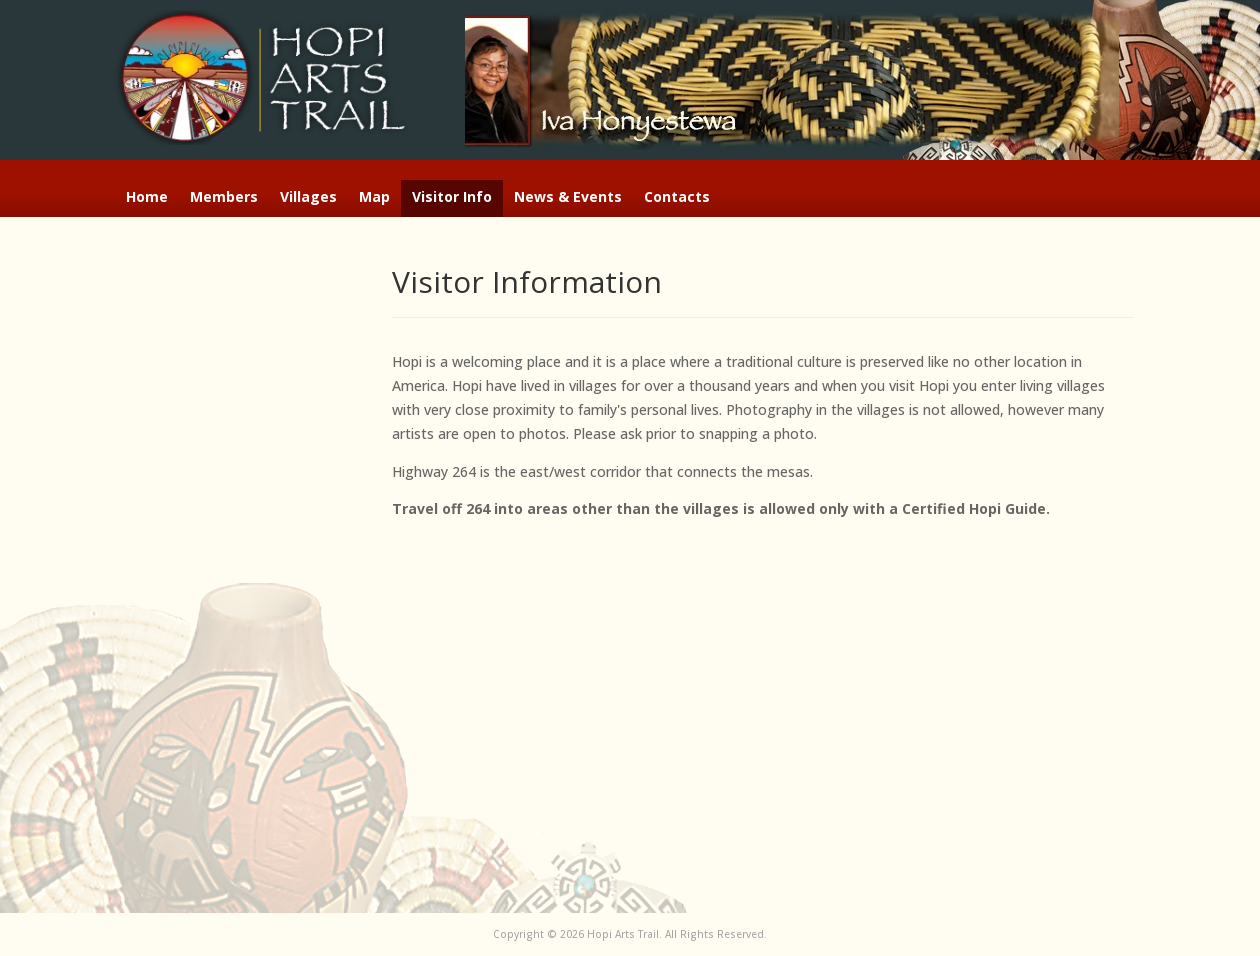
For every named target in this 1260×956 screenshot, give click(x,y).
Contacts (677, 198)
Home (147, 198)
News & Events (568, 198)
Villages (308, 198)
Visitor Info (452, 198)
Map (374, 198)
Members (224, 198)
